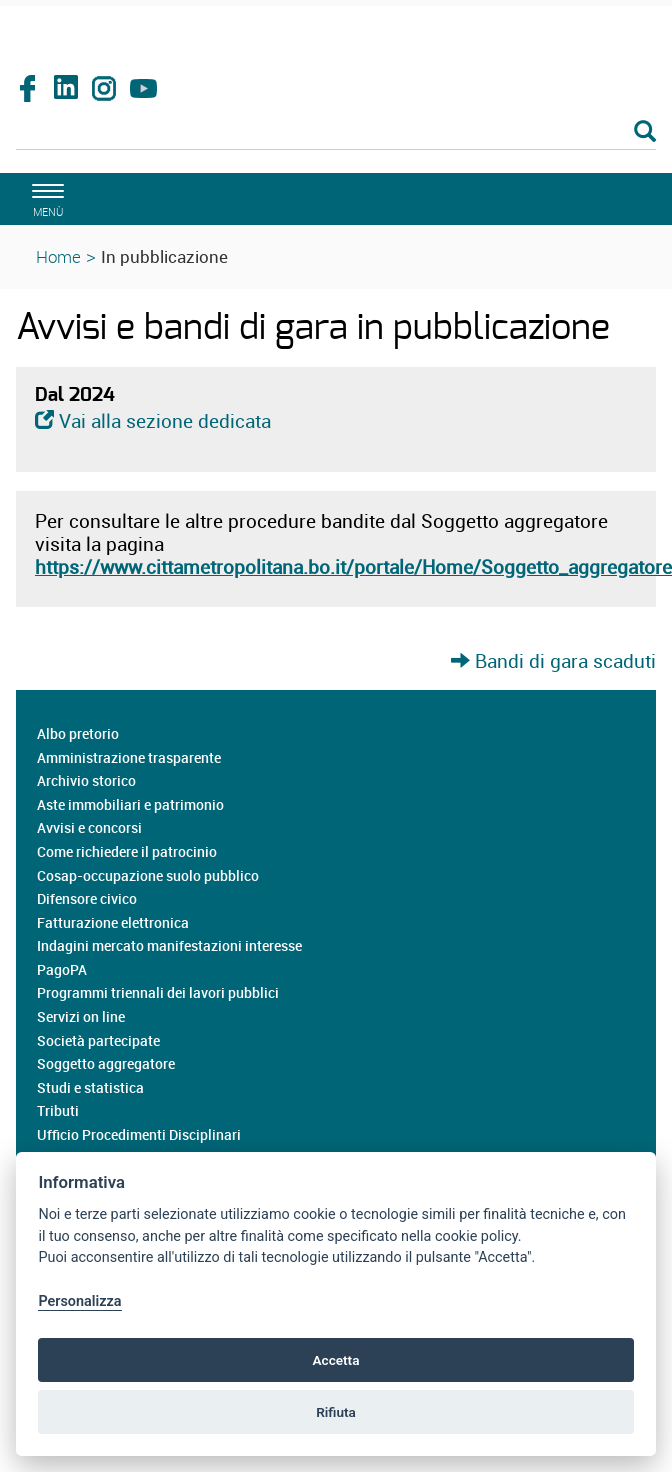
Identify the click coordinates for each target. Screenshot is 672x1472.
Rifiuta (336, 1412)
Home (58, 256)
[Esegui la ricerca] (645, 132)
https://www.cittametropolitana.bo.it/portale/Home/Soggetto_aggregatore (353, 567)
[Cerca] (336, 133)
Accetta (335, 1360)
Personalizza (79, 1301)
